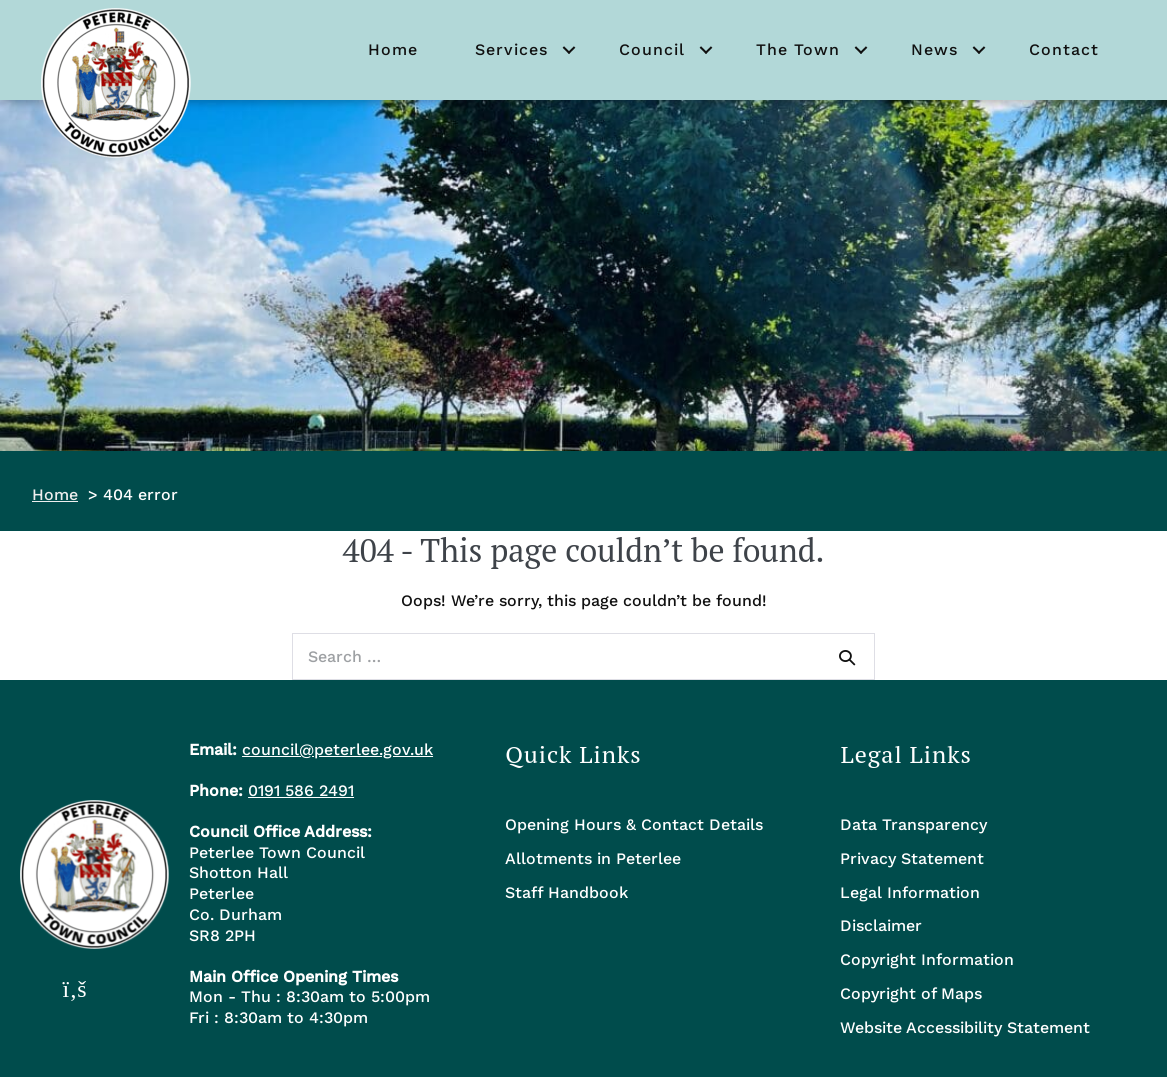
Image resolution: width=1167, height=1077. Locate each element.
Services (511, 49)
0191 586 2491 (301, 790)
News (934, 49)
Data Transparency (913, 824)
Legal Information (910, 892)
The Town (798, 49)
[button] (569, 50)
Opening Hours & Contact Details (634, 824)
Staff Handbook (566, 892)
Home (393, 49)
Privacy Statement (912, 858)
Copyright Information (927, 959)
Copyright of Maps (911, 993)
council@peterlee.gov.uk (337, 749)
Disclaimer (881, 925)
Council (652, 49)
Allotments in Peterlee (593, 858)
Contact (1064, 49)
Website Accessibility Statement (965, 1027)
